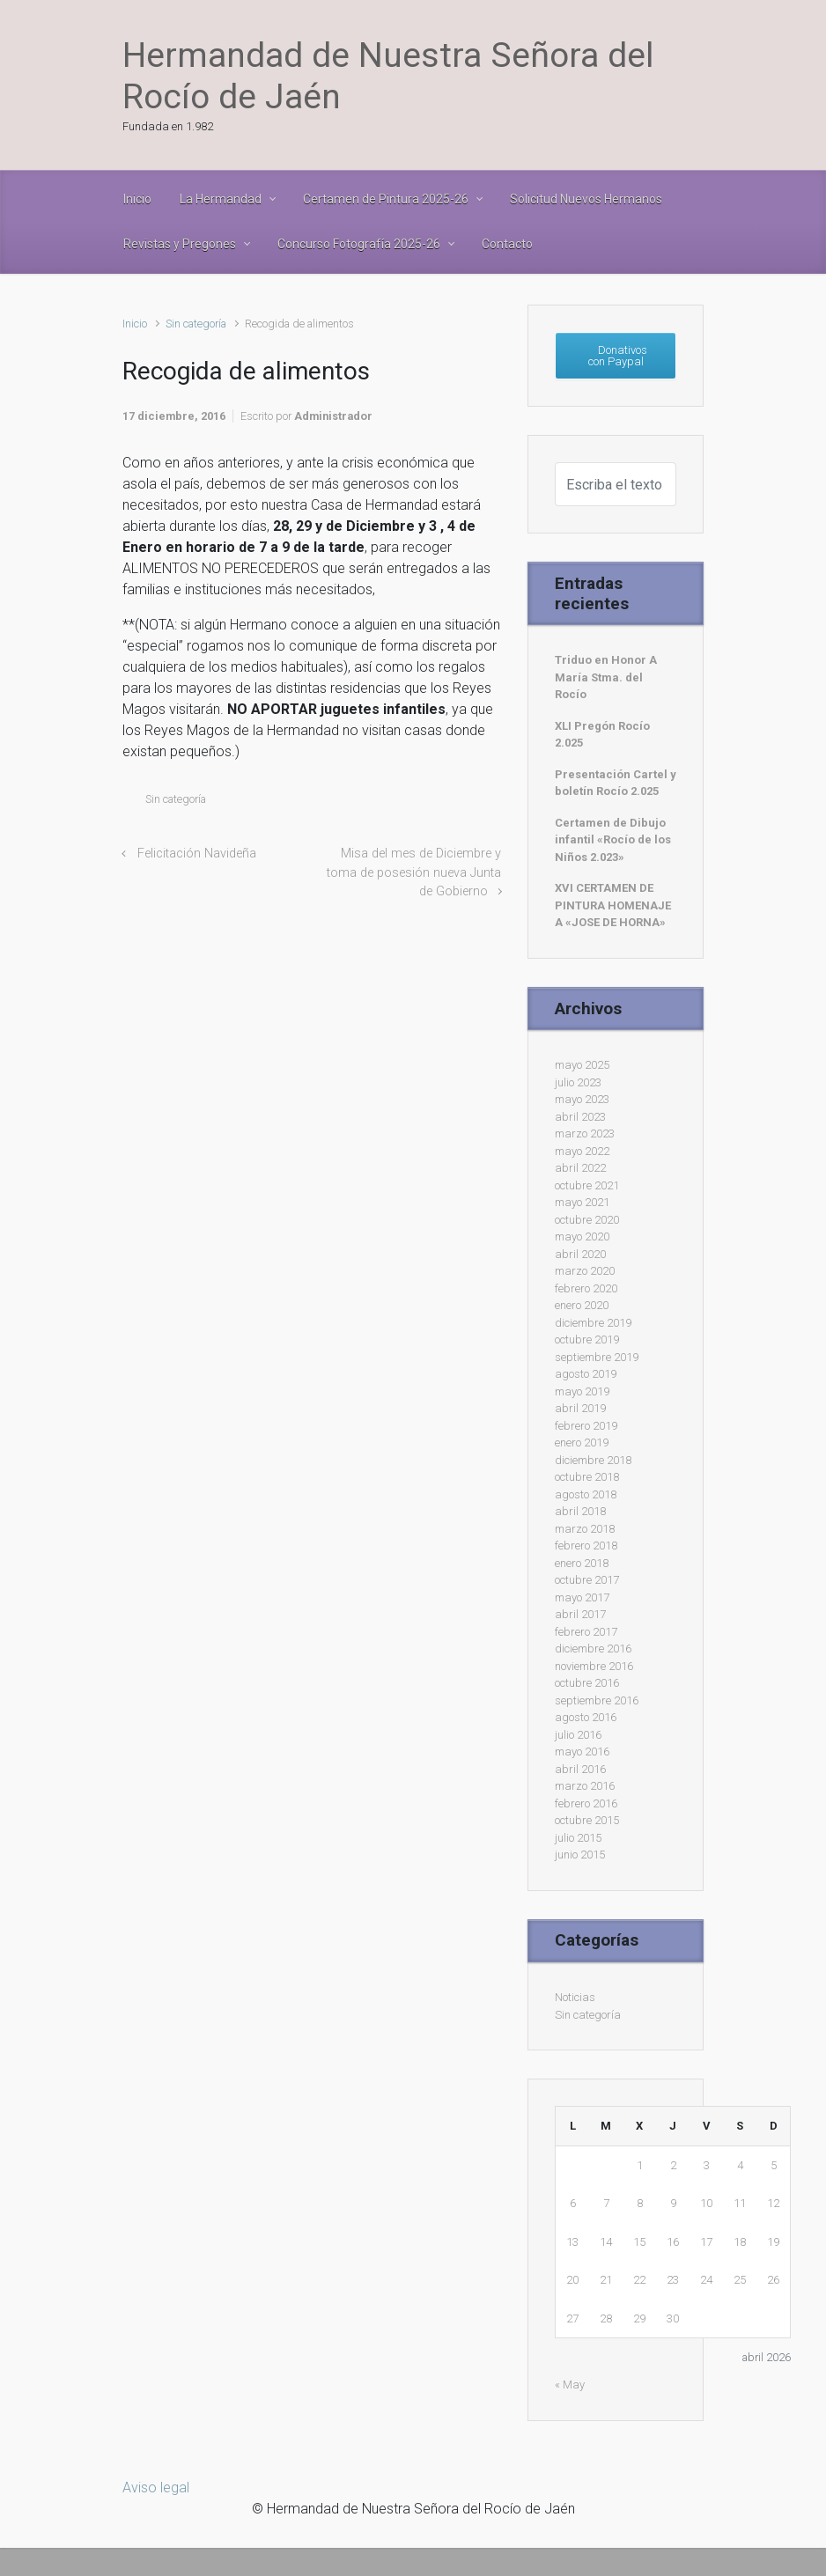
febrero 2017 (586, 1631)
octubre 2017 (587, 1579)
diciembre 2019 (593, 1322)
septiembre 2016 (596, 1700)
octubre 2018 (587, 1476)
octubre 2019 (587, 1339)
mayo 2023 (582, 1099)
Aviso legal (155, 2487)
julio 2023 (578, 1082)
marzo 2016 (585, 1785)
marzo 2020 (585, 1270)
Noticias (575, 1997)
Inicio (134, 323)
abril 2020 (580, 1254)
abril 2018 (580, 1511)
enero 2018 (581, 1563)
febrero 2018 (586, 1545)
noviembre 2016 (594, 1666)
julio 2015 (578, 1837)
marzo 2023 (585, 1133)
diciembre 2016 (593, 1648)
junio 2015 (580, 1854)
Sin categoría (196, 323)
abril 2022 (580, 1167)
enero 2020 (581, 1305)
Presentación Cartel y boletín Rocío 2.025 (615, 783)
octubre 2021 (587, 1185)
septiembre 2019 (596, 1357)
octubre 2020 (587, 1219)
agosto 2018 (585, 1494)
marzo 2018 (585, 1528)
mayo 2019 (582, 1391)
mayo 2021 (582, 1202)
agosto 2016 (585, 1717)
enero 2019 (581, 1442)
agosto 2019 (585, 1373)
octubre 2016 (587, 1682)
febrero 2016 (586, 1803)
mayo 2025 (582, 1064)
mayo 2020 (582, 1236)
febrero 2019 (586, 1425)
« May (570, 2384)
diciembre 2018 (593, 1460)
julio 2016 (578, 1734)
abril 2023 (580, 1116)
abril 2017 (580, 1614)
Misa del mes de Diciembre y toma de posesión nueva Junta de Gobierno (414, 872)
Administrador (333, 416)
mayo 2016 (582, 1751)
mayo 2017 (582, 1597)
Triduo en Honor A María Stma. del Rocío (606, 677)
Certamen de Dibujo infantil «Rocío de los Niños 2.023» (613, 840)
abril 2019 (580, 1408)
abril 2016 (580, 1769)
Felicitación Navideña (196, 853)
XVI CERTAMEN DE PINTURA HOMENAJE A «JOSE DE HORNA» (613, 905)
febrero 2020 (586, 1288)
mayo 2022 (582, 1151)
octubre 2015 (587, 1820)
